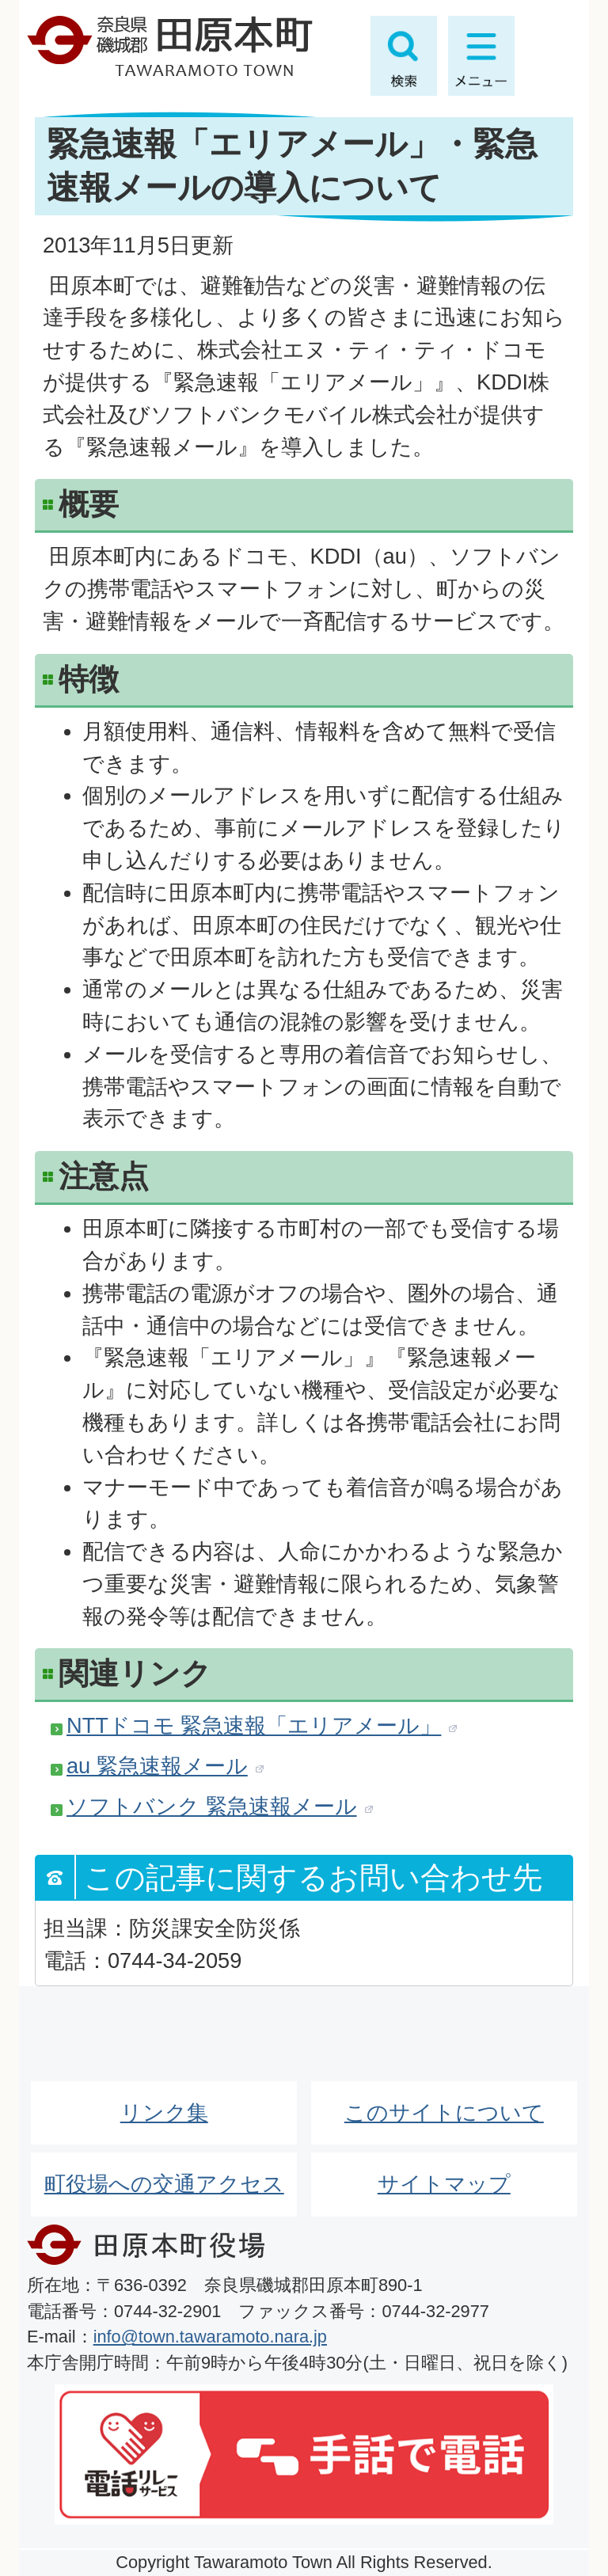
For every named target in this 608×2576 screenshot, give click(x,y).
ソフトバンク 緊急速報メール (211, 1806)
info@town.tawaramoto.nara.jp (210, 2336)
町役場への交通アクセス (164, 2183)
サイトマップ (444, 2183)
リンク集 (164, 2112)
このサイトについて (444, 2112)
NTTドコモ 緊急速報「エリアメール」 (253, 1725)
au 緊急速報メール (157, 1765)
